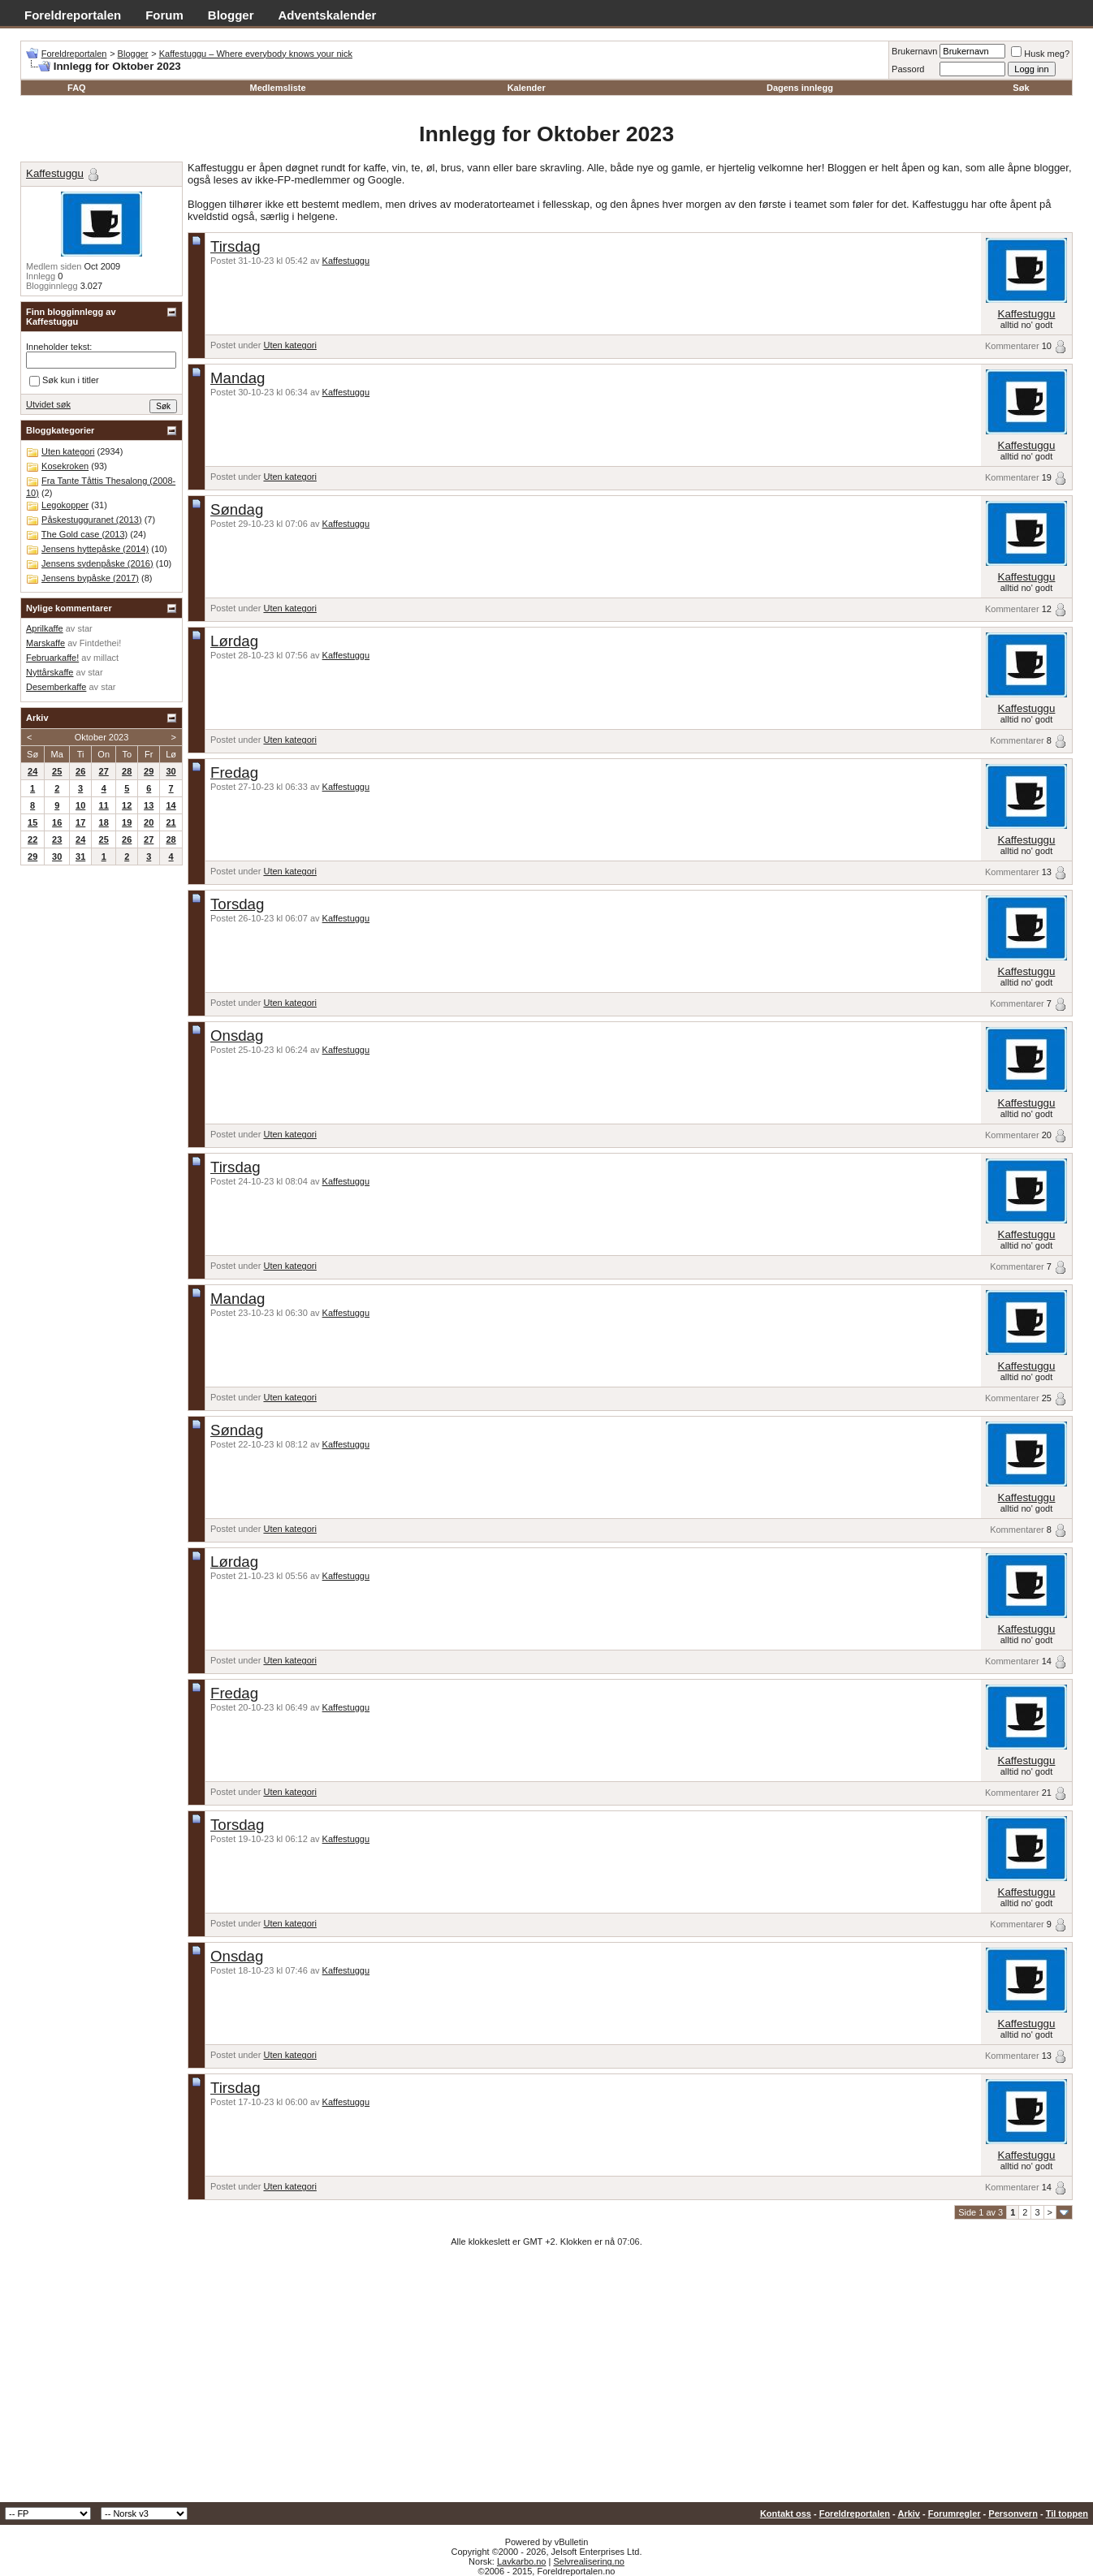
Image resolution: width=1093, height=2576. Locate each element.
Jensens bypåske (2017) (90, 578)
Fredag (234, 772)
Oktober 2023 (102, 737)
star (84, 628)
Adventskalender (328, 15)
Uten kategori (289, 345)
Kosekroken (65, 466)
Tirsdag (235, 246)
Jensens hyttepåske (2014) (95, 549)
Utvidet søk (48, 404)
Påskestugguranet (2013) (91, 519)
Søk (1021, 88)
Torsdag (237, 904)
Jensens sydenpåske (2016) (97, 563)
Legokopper (65, 505)
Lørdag (234, 640)
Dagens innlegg (800, 88)
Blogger (231, 15)
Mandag (237, 377)
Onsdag (236, 1035)
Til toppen (1067, 2513)
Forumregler (954, 2513)
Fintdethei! (100, 643)
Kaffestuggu (346, 260)
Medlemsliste (278, 88)
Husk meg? (1040, 53)
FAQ (76, 88)
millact (106, 657)
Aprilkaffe (44, 628)
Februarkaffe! (52, 657)
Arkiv (908, 2513)
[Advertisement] (546, 2380)
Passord (908, 69)
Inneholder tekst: (59, 347)
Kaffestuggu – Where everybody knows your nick (255, 53)
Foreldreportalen (72, 15)
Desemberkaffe (56, 687)
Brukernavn (914, 51)
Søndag (236, 509)
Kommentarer (1012, 346)
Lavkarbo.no (521, 2561)
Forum (164, 15)
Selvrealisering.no (588, 2561)
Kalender (527, 88)
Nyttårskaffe (50, 672)
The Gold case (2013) (84, 534)
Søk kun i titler (64, 380)
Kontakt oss (785, 2513)
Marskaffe (45, 643)
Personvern (1013, 2513)
